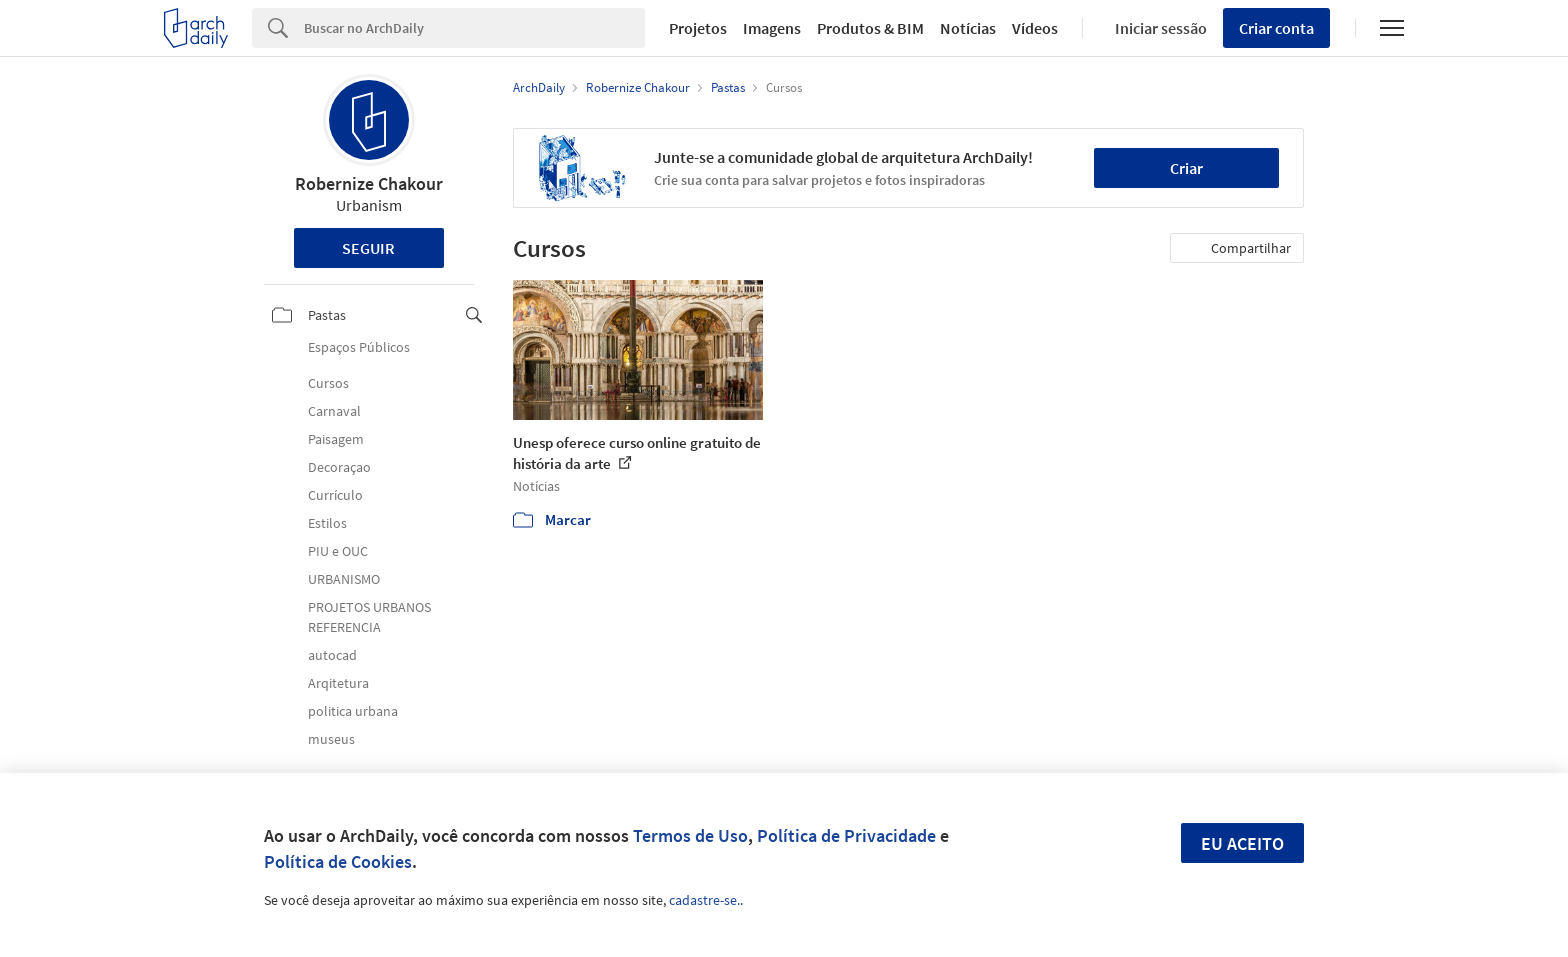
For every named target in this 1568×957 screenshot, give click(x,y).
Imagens (772, 28)
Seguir (368, 248)
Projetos (698, 28)
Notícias (968, 28)
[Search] (474, 28)
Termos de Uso (690, 835)
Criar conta (1276, 28)
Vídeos (1035, 28)
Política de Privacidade (846, 835)
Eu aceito (1242, 843)
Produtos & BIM (870, 28)
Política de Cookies (338, 861)
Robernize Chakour (369, 183)
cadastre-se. (704, 900)
